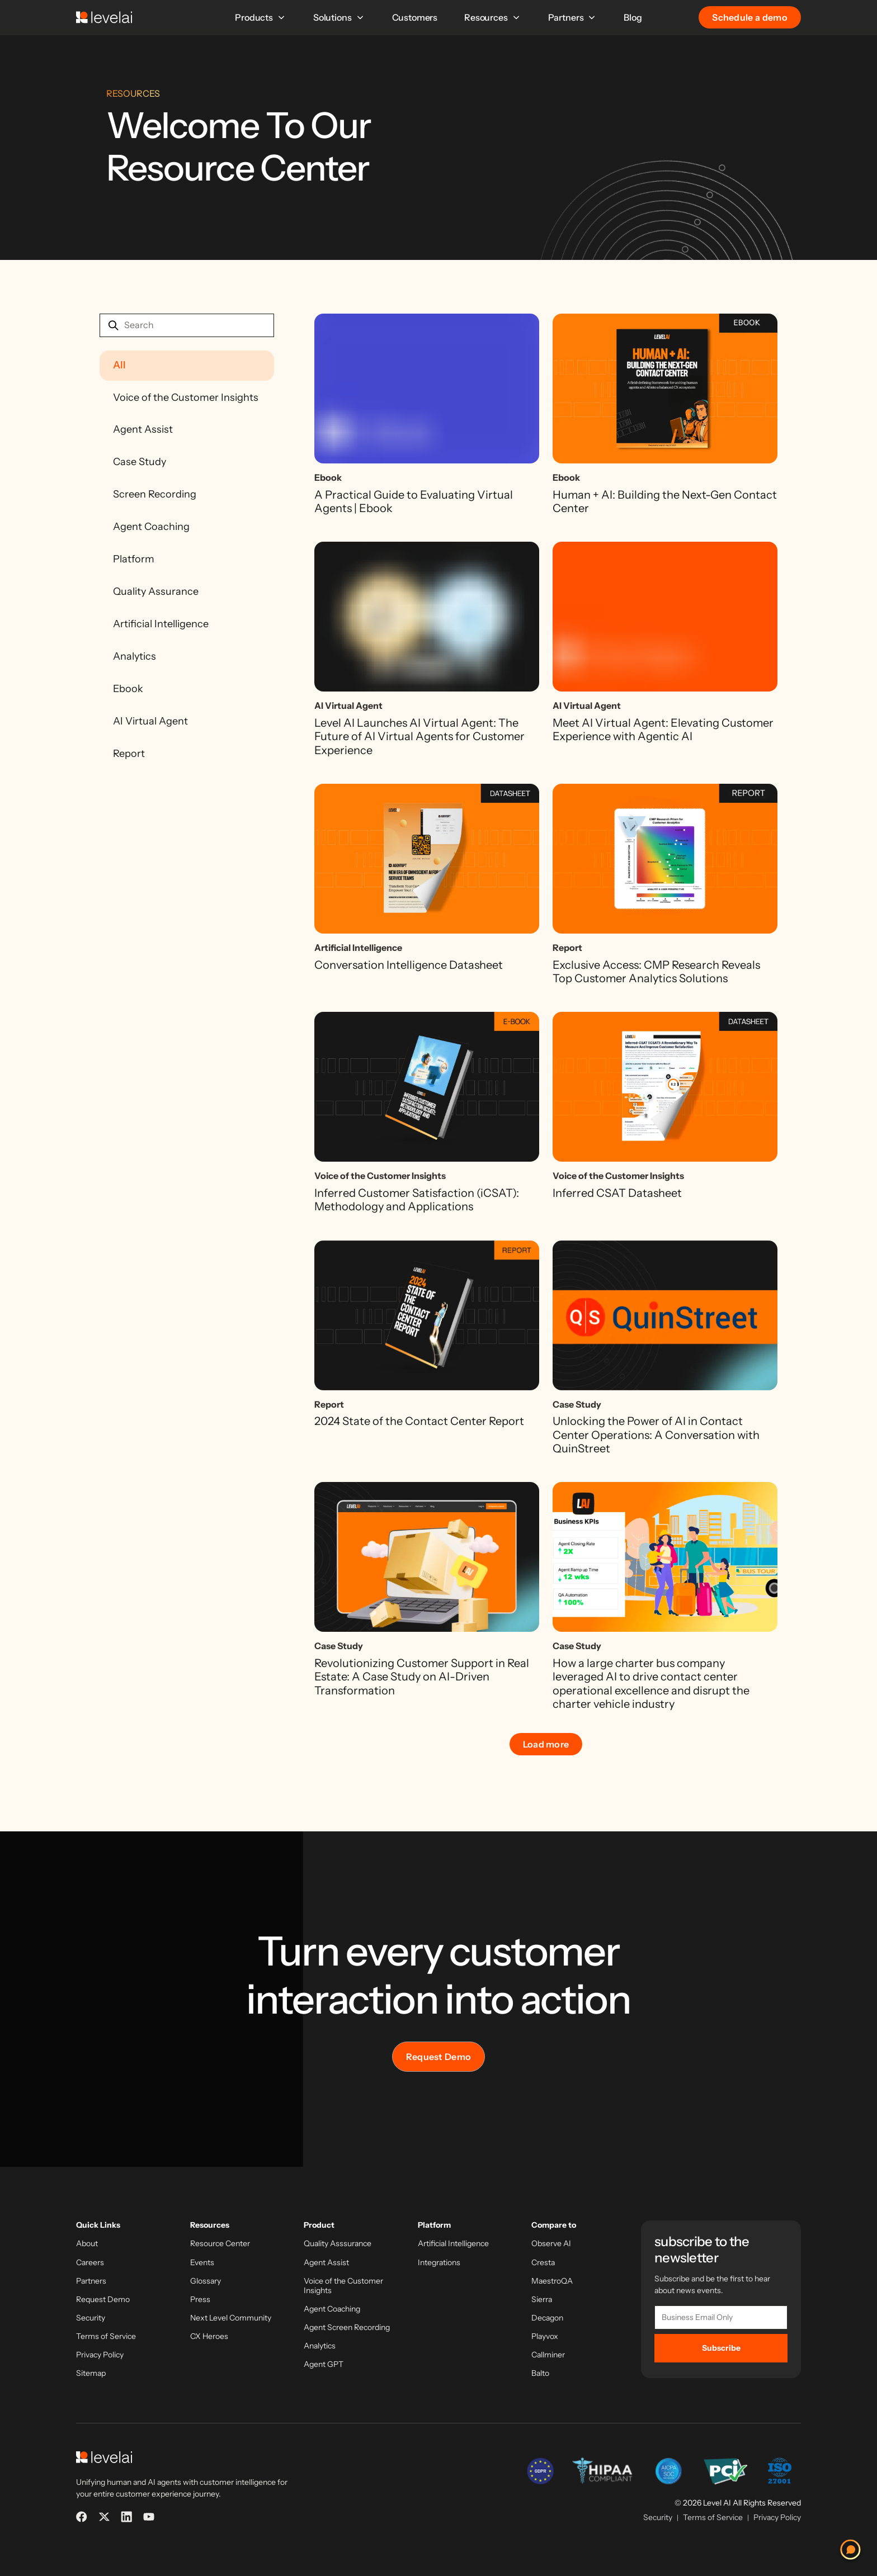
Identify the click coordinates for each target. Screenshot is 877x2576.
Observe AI (551, 2243)
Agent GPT (323, 2364)
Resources (492, 17)
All (119, 365)
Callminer (548, 2355)
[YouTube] (148, 2516)
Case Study (139, 462)
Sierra (541, 2299)
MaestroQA (552, 2281)
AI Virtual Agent (150, 721)
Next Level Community (230, 2318)
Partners (572, 17)
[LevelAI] (104, 17)
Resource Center (220, 2243)
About (87, 2243)
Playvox (544, 2336)
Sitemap (91, 2373)
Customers (415, 17)
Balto (540, 2373)
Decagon (547, 2318)
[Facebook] (81, 2516)
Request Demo (438, 2056)
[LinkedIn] (126, 2516)
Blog (633, 17)
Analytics (134, 656)
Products (260, 17)
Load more (546, 1744)
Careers (90, 2262)
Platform (133, 559)
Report (129, 753)
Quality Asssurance (337, 2243)
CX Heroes (209, 2336)
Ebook (128, 689)
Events (202, 2262)
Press (200, 2299)
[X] (104, 2516)
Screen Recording (154, 494)
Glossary (205, 2281)
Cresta (543, 2262)
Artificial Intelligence (161, 624)
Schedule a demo (750, 17)
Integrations (439, 2262)
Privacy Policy (100, 2355)
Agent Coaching (151, 526)
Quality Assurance (156, 591)
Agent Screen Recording (347, 2327)
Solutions (339, 17)
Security (90, 2318)
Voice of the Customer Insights (185, 397)
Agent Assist (143, 429)
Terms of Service (106, 2336)
